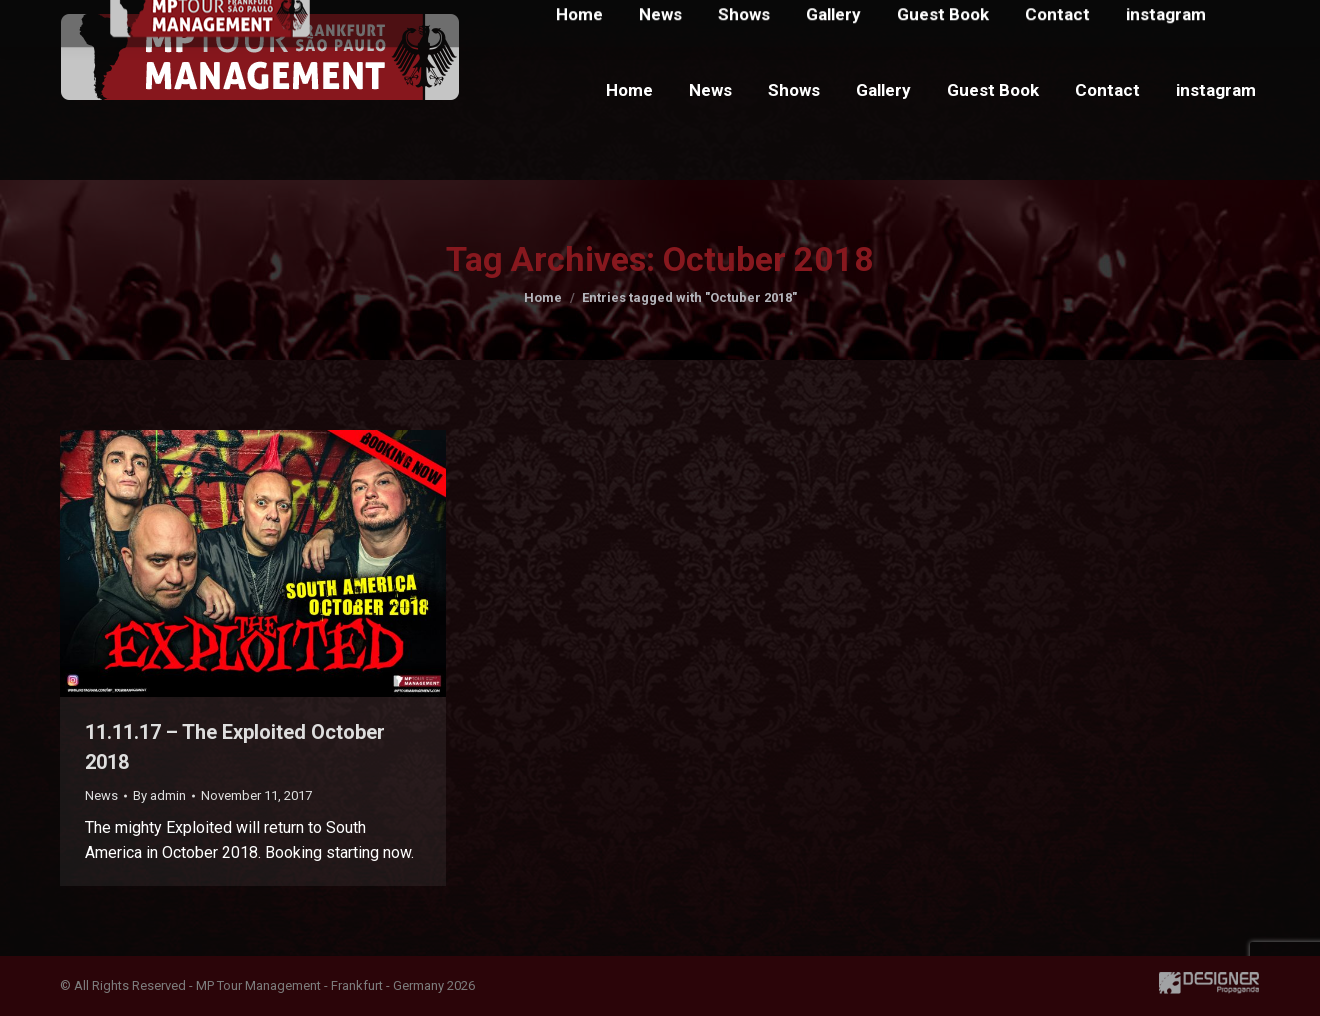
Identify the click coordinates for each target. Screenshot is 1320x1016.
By (159, 795)
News (101, 795)
